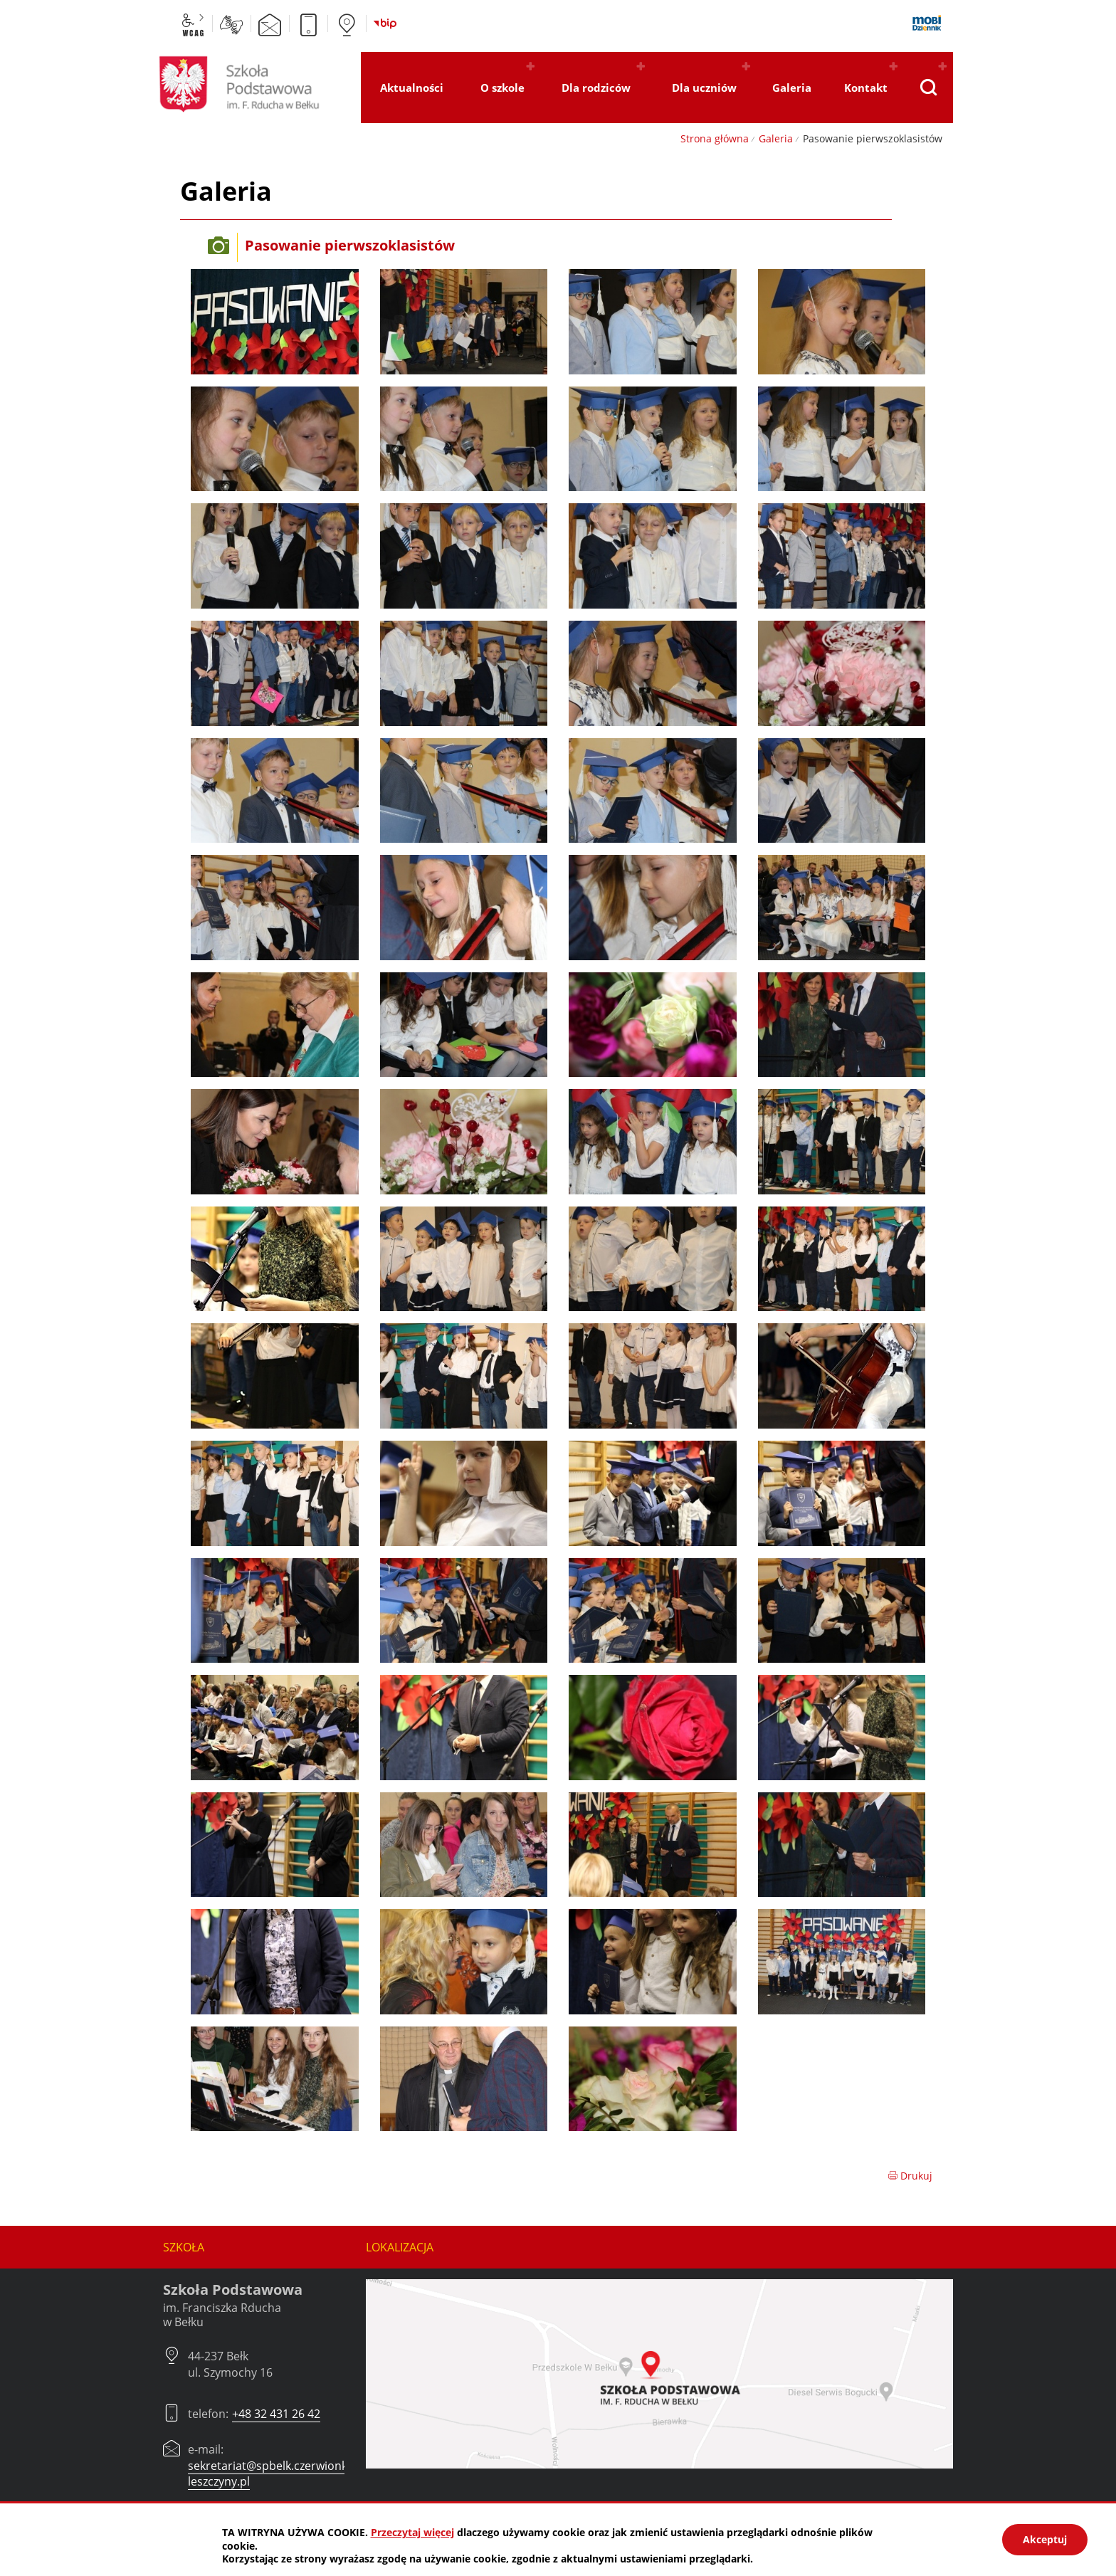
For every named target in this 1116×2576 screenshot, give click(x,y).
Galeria (776, 138)
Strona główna (714, 138)
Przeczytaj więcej (412, 2532)
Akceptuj (1045, 2539)
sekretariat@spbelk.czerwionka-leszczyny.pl (272, 2473)
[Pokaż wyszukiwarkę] (928, 87)
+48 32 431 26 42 (276, 2414)
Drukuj (910, 2175)
